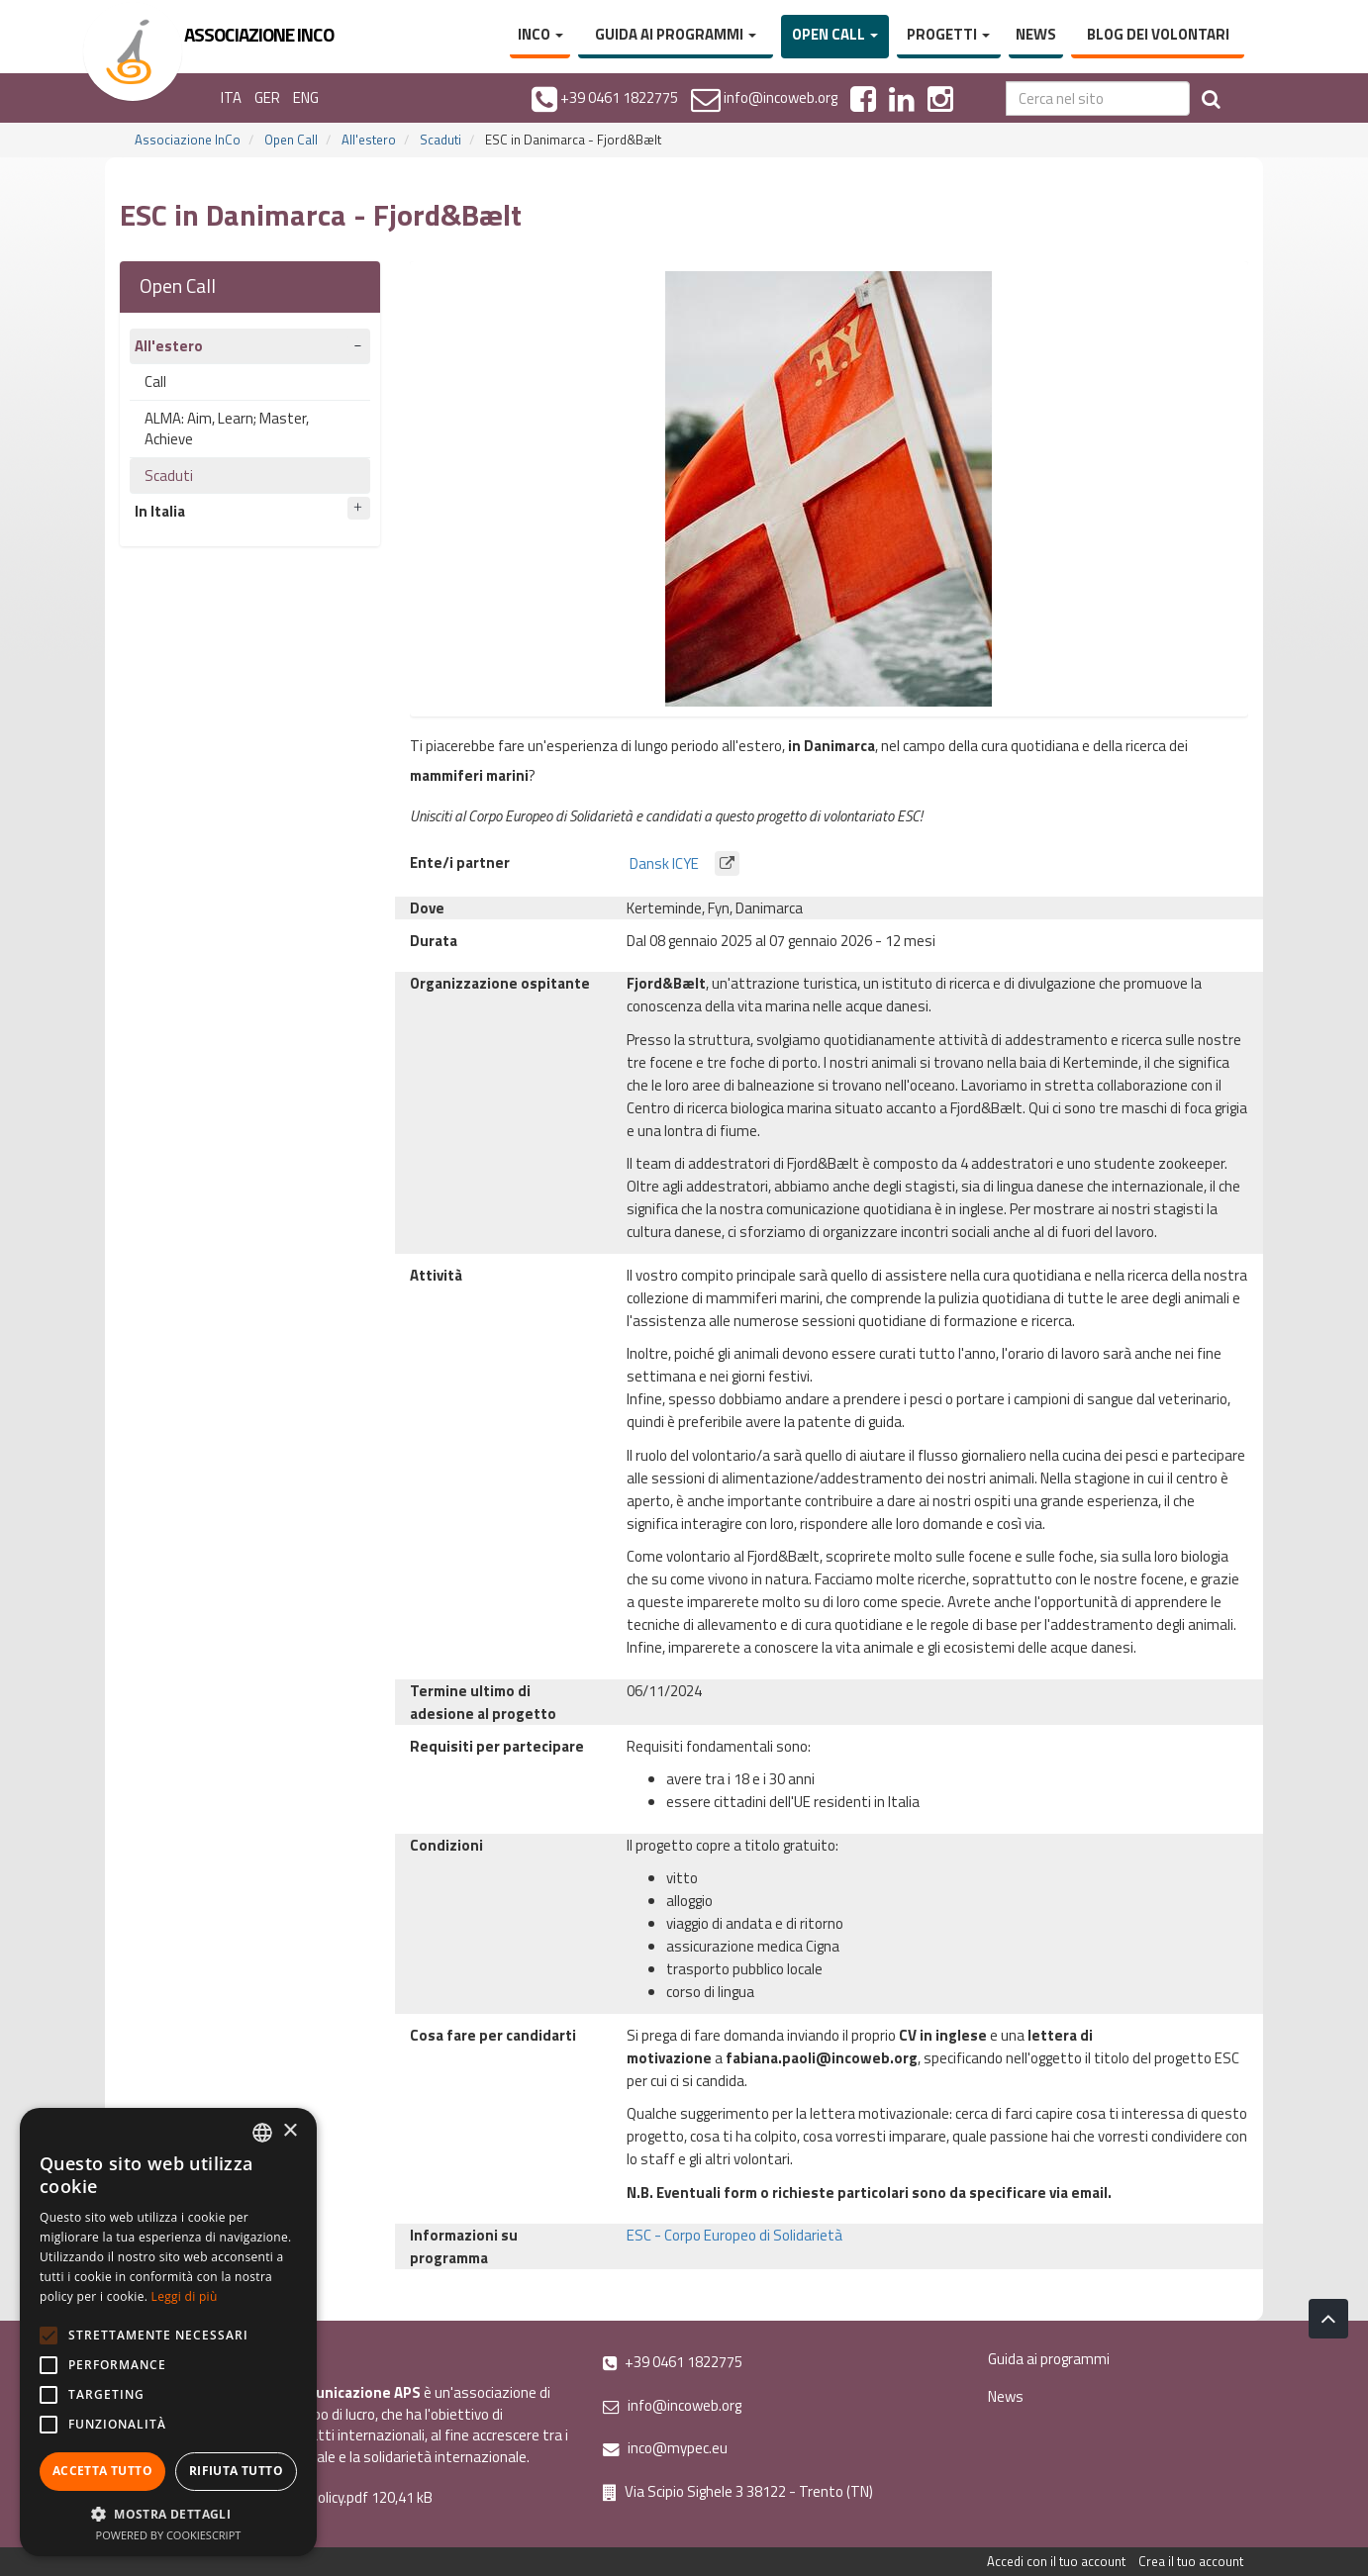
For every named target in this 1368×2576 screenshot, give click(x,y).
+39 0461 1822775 (672, 2361)
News (1036, 34)
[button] (168, 2513)
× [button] (289, 2131)
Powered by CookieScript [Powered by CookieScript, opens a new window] (169, 2535)
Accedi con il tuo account (1056, 2561)
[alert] (168, 2332)
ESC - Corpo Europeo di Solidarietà (734, 2235)
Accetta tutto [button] (102, 2470)
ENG (306, 97)
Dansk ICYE (683, 863)
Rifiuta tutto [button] (236, 2470)
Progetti (948, 34)
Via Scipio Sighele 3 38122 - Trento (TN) (738, 2491)
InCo (540, 34)
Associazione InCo (188, 139)
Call (155, 381)
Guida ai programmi (675, 34)
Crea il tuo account (1190, 2561)
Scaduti (440, 139)
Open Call (835, 34)
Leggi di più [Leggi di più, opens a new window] (184, 2296)
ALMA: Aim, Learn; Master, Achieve (227, 428)
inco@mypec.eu (665, 2447)
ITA (231, 97)
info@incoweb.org (672, 2405)
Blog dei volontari (1158, 34)
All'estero (369, 139)
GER (267, 97)
